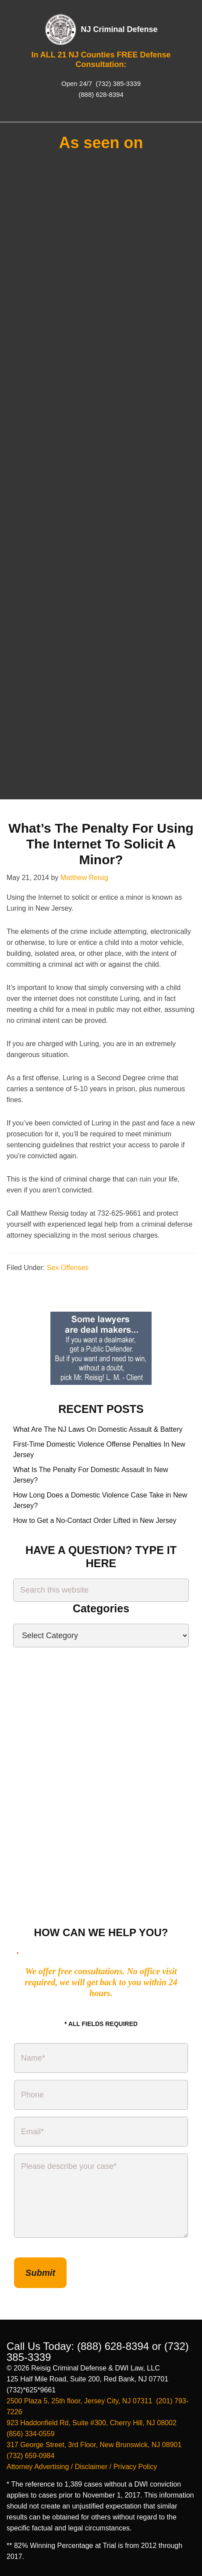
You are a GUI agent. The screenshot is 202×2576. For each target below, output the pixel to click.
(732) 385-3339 (117, 83)
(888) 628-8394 (101, 94)
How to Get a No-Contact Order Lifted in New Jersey (95, 1520)
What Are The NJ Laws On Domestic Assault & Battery (98, 1429)
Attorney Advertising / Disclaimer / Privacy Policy (82, 2466)
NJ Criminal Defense (119, 29)
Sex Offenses (68, 1267)
